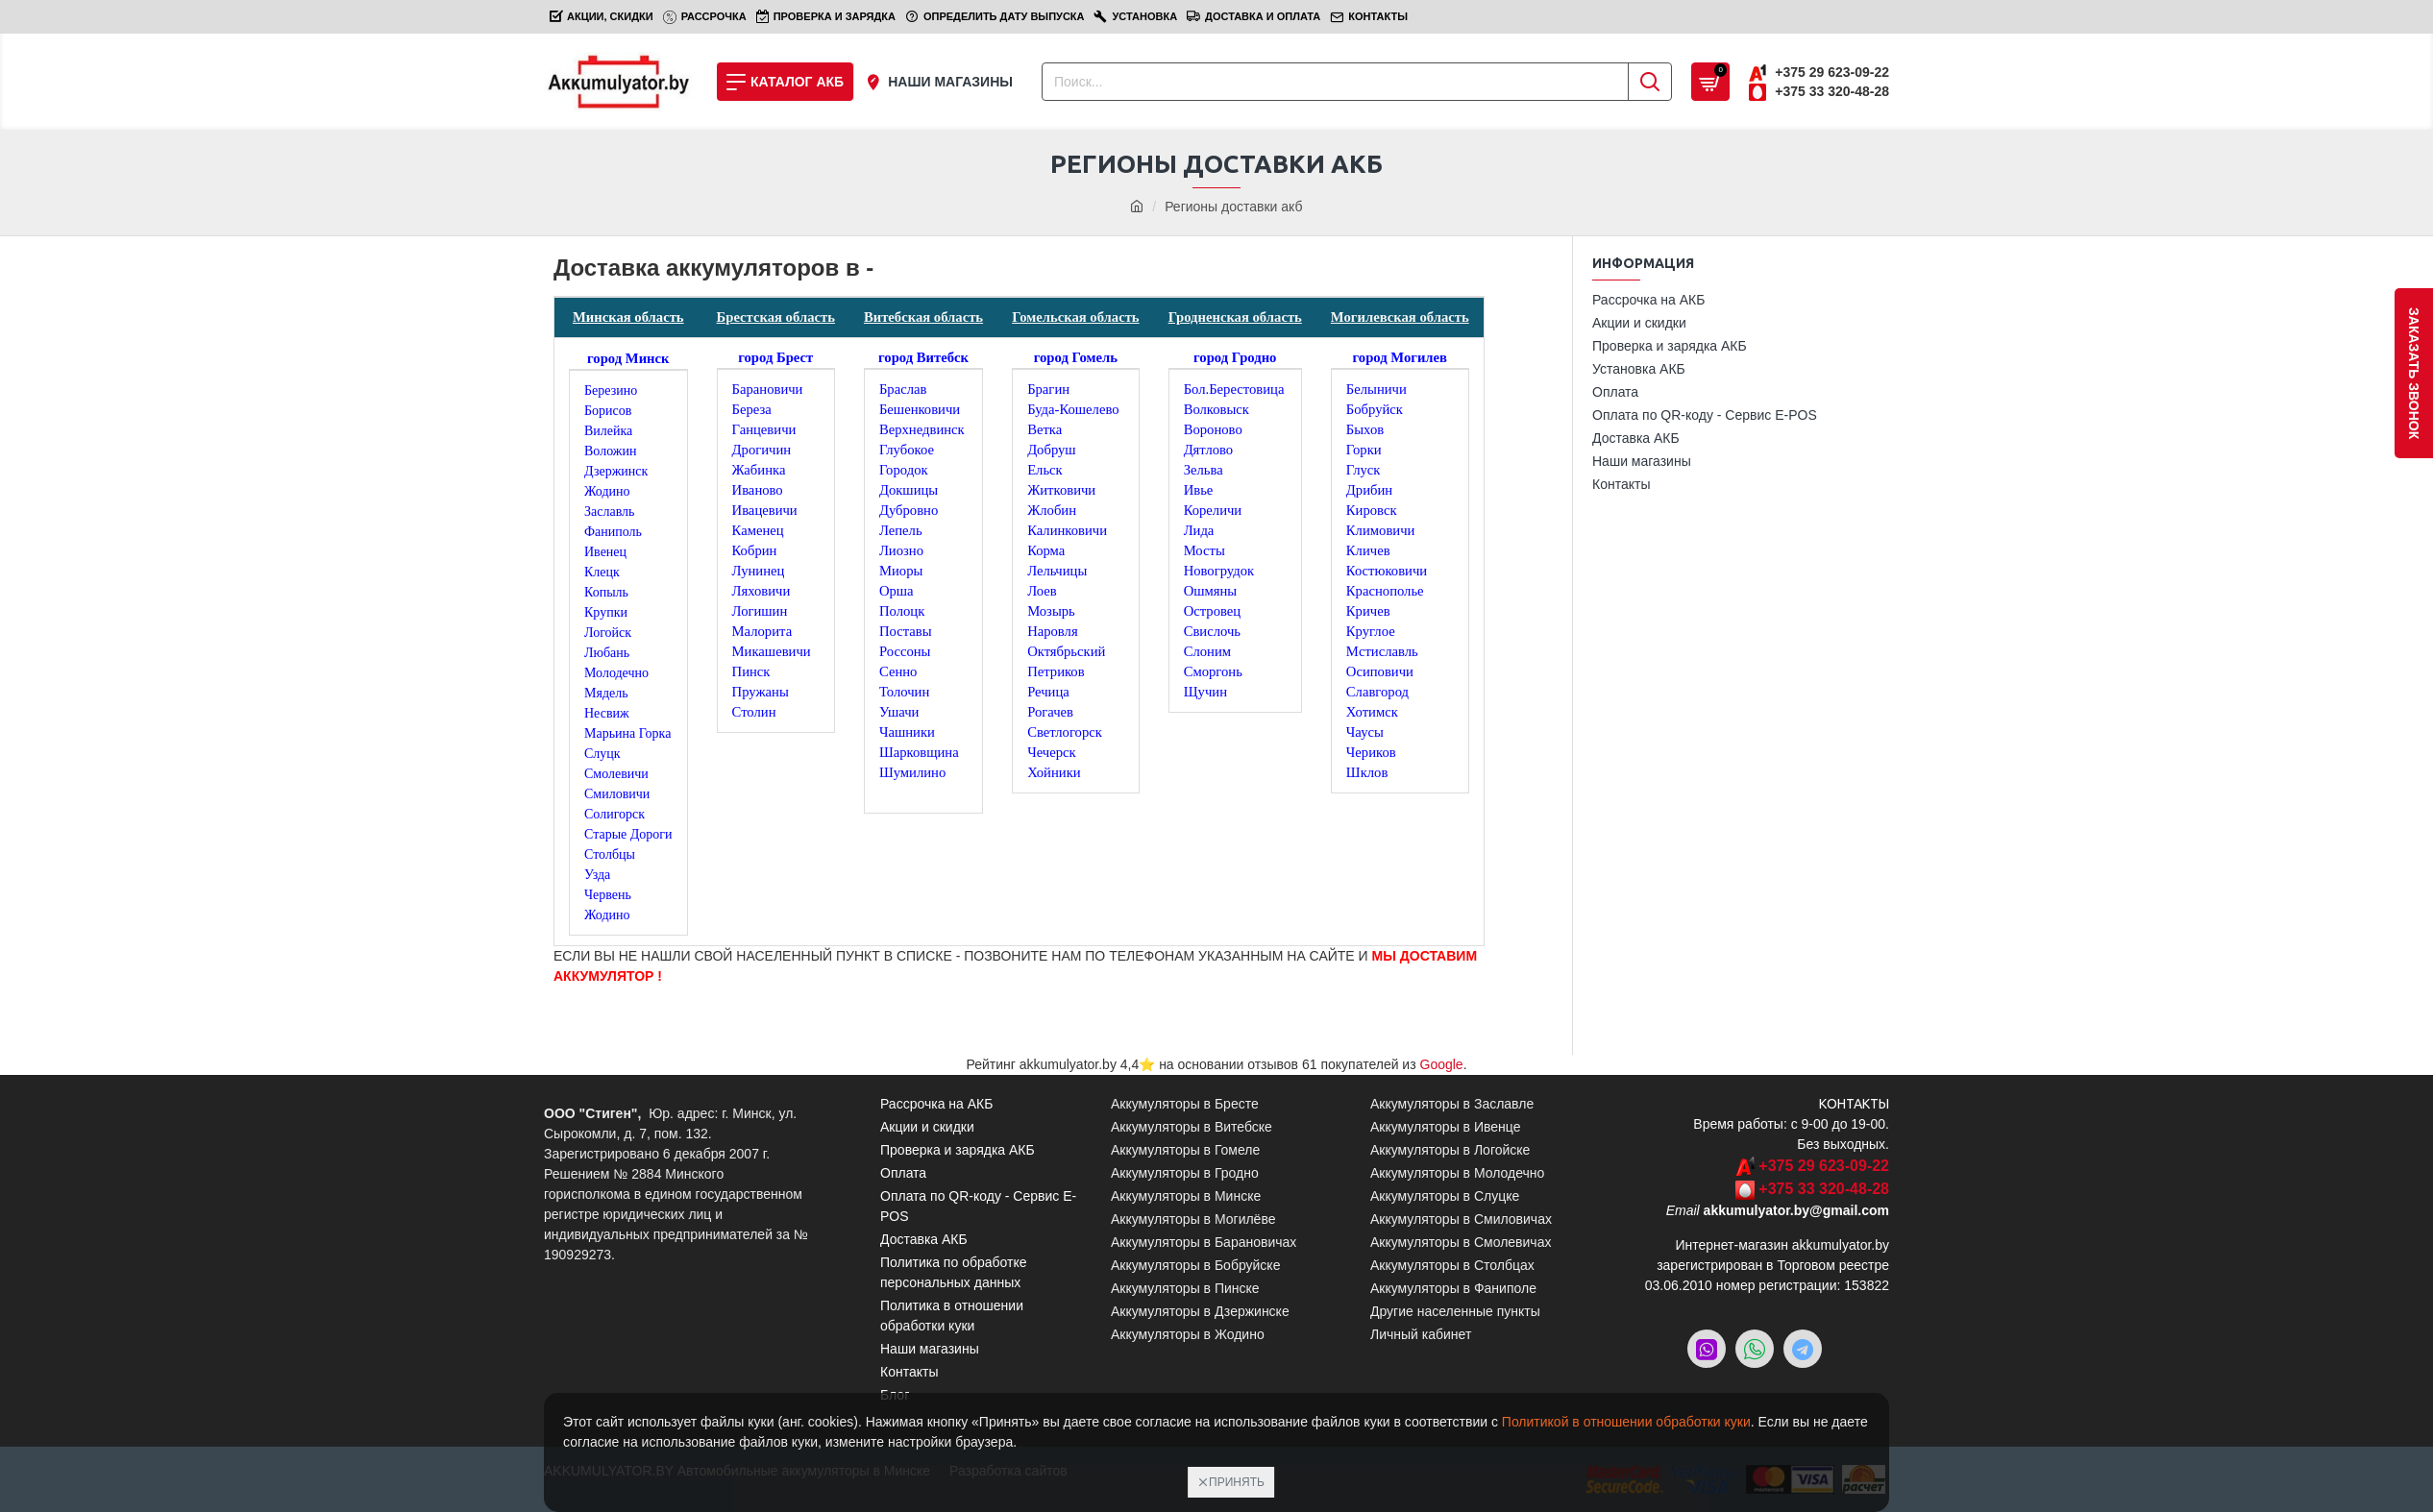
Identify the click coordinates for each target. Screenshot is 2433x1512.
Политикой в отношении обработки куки (1626, 1421)
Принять (1237, 1482)
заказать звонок (2413, 373)
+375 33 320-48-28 (1823, 1189)
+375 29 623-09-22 (1823, 1166)
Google (1441, 1064)
